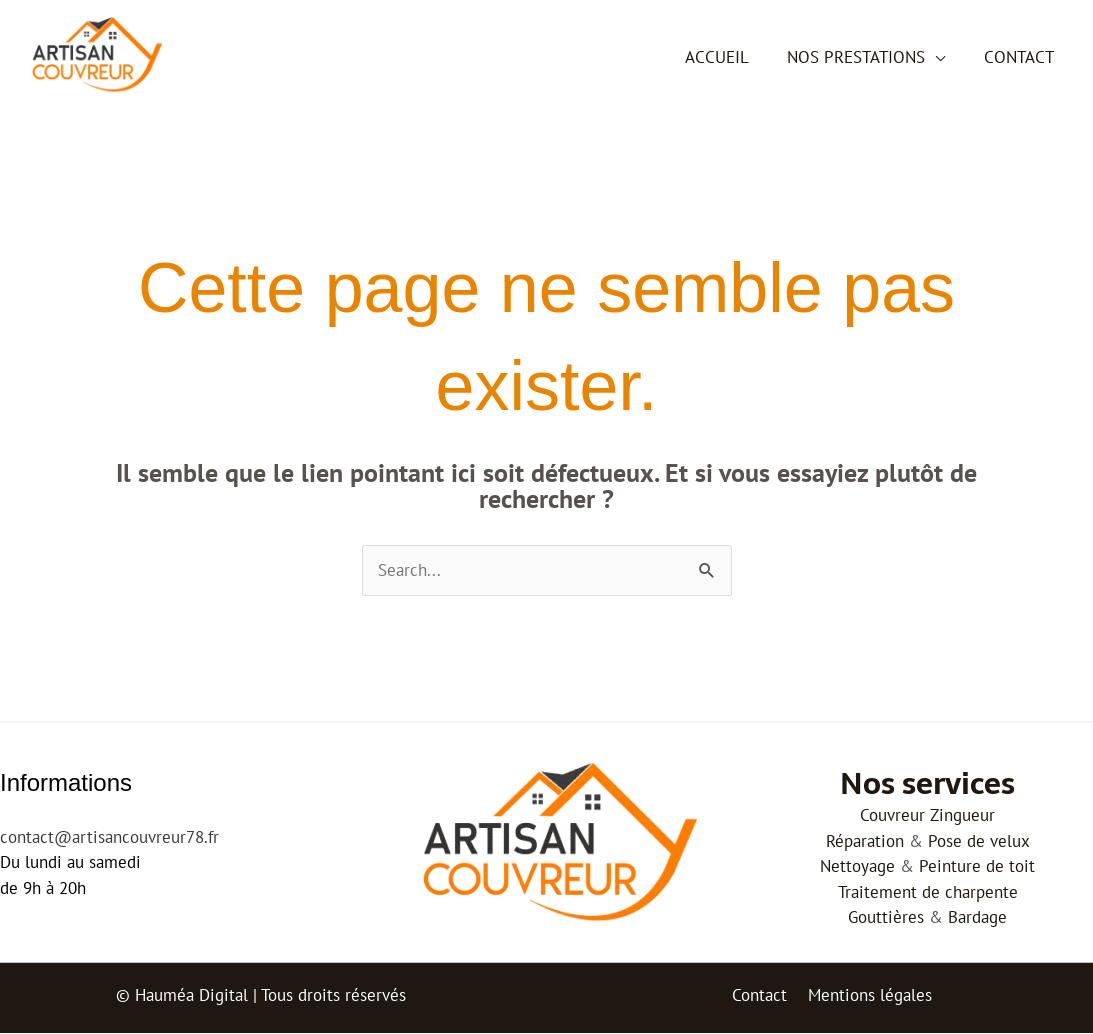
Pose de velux (979, 841)
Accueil (728, 57)
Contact (1021, 57)
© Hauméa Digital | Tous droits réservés (261, 996)
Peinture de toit (977, 867)
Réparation (865, 841)
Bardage (977, 918)
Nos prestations (863, 57)
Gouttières (886, 918)
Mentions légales (868, 996)
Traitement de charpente (928, 892)
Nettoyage (857, 867)
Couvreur (892, 816)
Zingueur (962, 816)
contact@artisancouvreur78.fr (109, 837)
